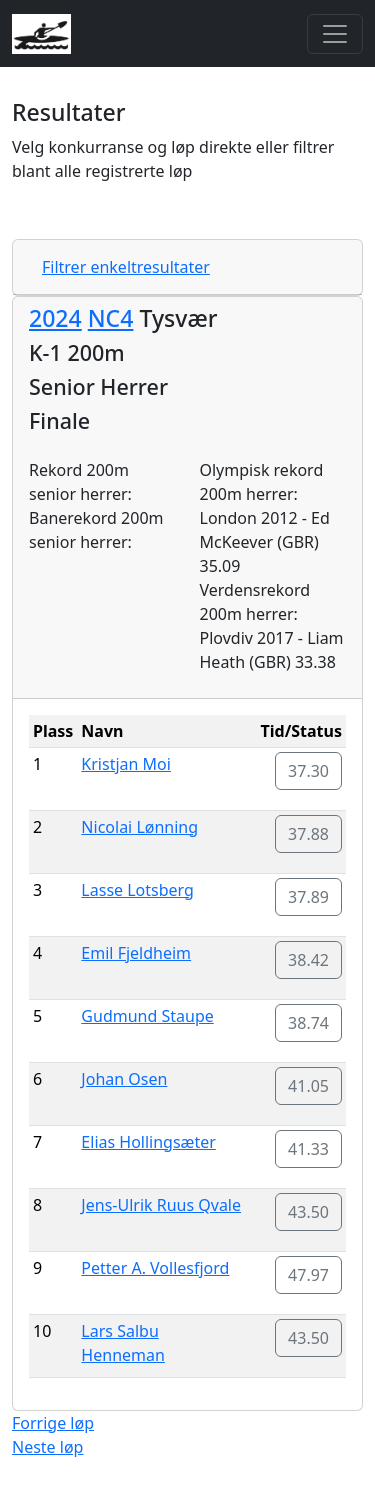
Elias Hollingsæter (148, 1142)
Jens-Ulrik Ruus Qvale (161, 1205)
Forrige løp (53, 1423)
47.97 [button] (308, 1275)
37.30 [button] (308, 771)
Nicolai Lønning (139, 827)
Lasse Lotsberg (137, 890)
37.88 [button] (308, 834)
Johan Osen (124, 1079)
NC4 (111, 318)
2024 (55, 318)
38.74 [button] (308, 1023)
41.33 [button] (308, 1149)
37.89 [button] (308, 897)
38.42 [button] (308, 960)
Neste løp (47, 1447)
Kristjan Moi (126, 764)
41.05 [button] (308, 1086)
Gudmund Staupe (147, 1016)
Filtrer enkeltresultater (126, 267)
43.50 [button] (308, 1212)
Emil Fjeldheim (136, 953)
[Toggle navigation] (335, 34)
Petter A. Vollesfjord (155, 1268)
